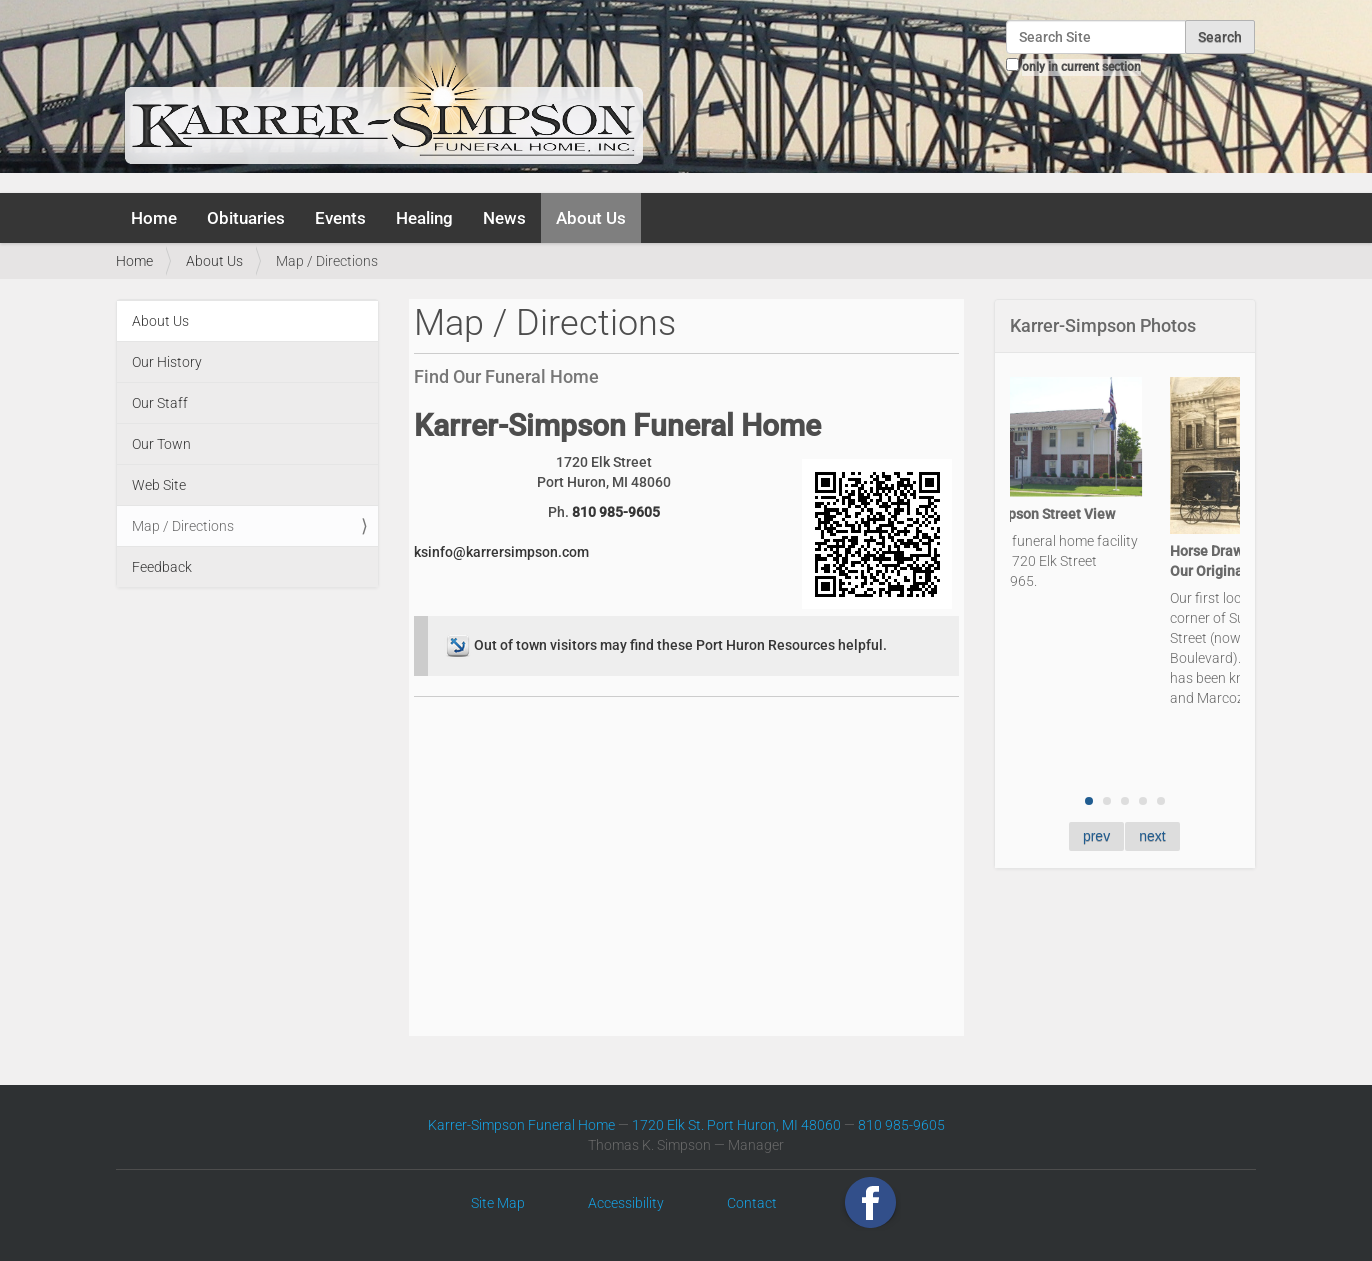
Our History (167, 362)
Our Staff (160, 403)
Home (154, 218)
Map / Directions (183, 526)
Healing (424, 218)
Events (340, 218)
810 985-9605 (616, 512)
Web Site (159, 485)
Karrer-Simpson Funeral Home (521, 1125)
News (504, 218)
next (1152, 836)
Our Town (161, 444)
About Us (591, 218)
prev (1096, 836)
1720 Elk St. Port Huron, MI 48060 (736, 1125)
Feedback (162, 567)
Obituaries (246, 218)
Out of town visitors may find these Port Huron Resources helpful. (664, 645)
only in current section (1081, 67)
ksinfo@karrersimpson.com (501, 552)
